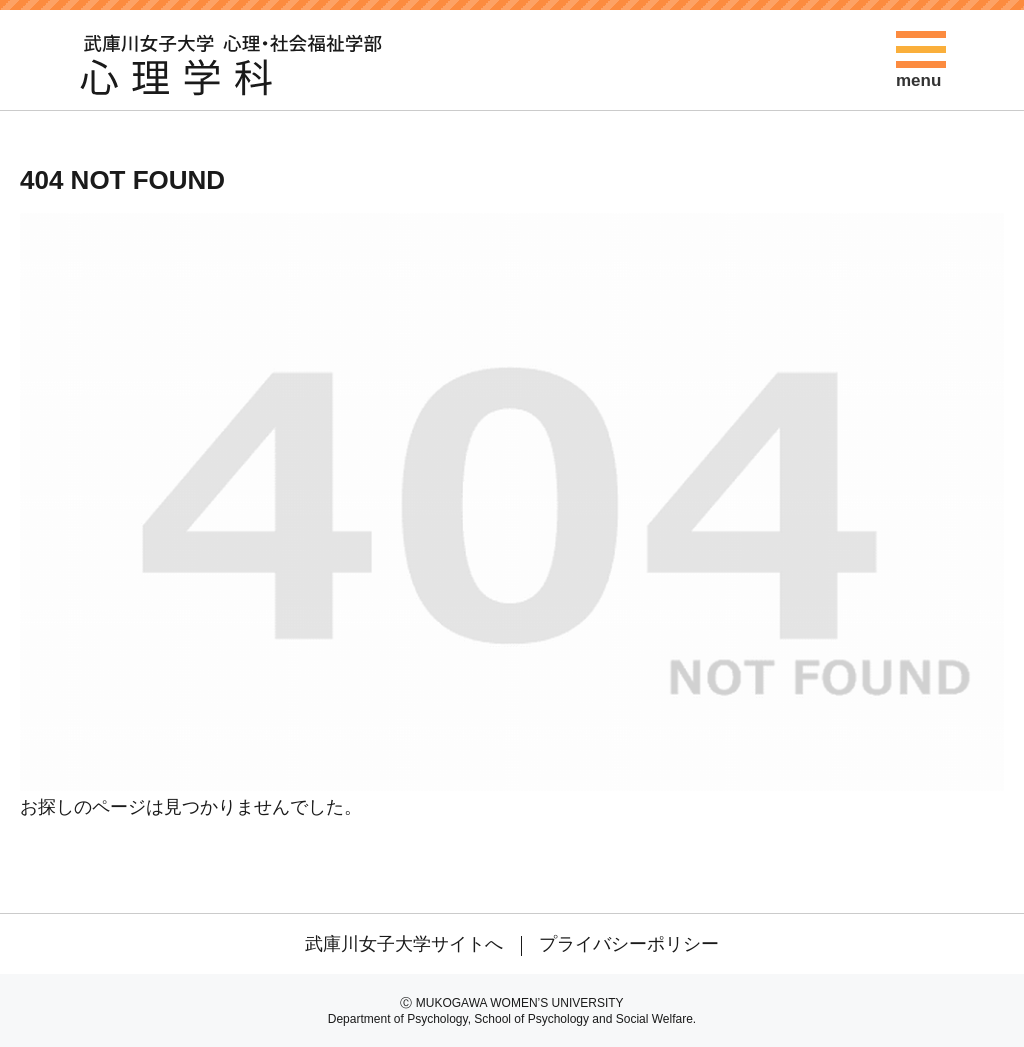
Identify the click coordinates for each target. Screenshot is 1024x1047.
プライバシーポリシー (629, 944)
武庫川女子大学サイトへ (404, 944)
